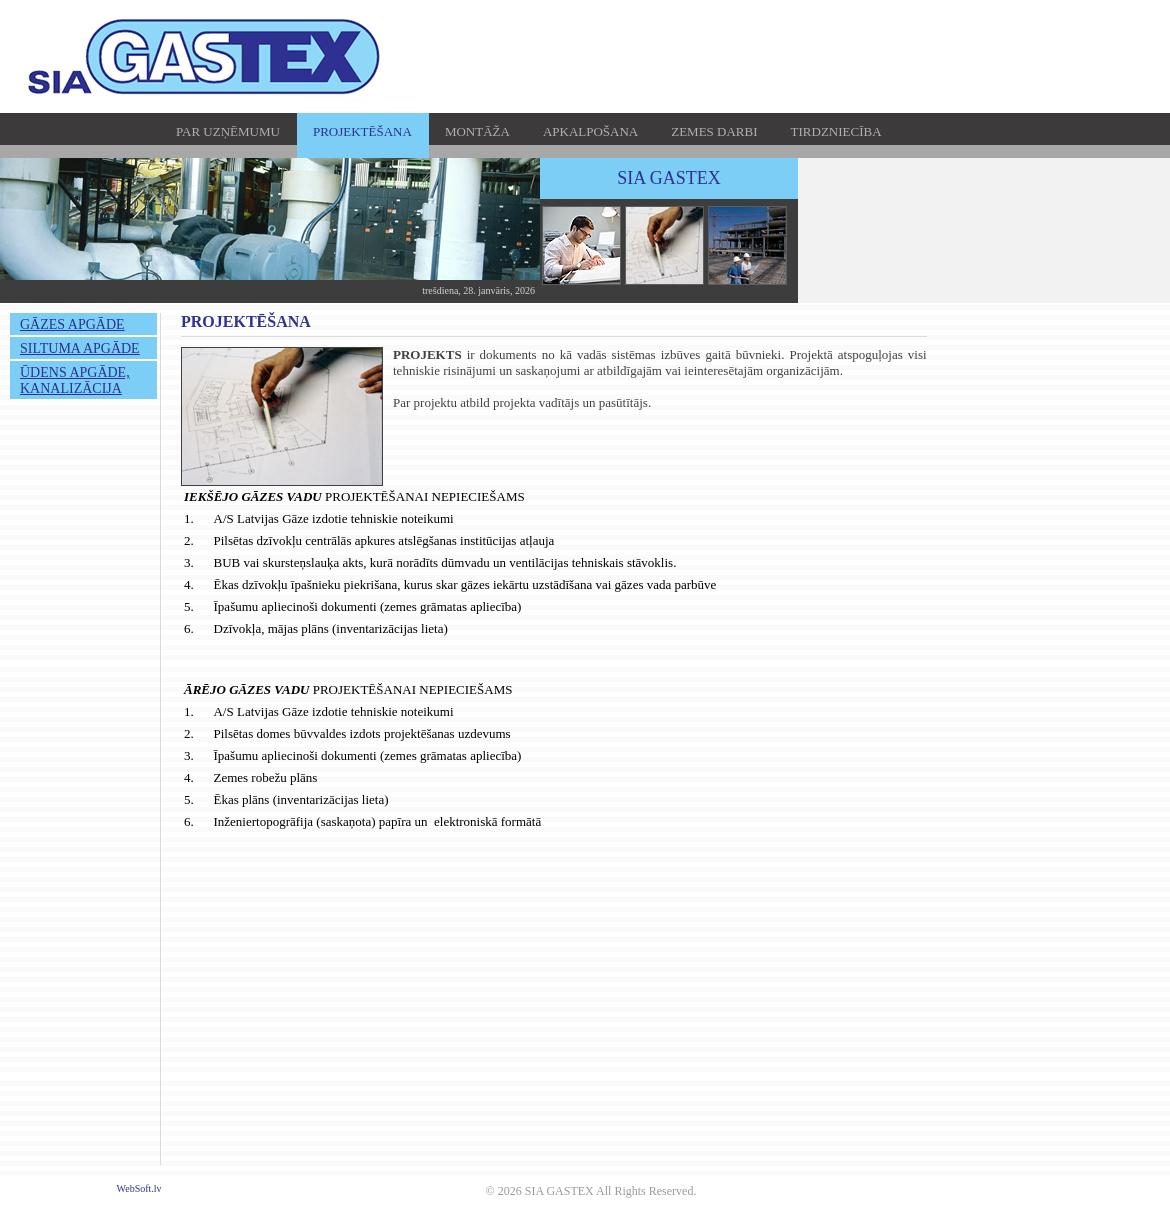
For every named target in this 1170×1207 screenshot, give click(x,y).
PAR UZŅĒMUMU (228, 131)
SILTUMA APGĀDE (80, 348)
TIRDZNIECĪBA (836, 131)
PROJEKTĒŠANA (362, 131)
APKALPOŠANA (590, 131)
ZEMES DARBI (714, 131)
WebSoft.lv (139, 1188)
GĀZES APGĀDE (72, 324)
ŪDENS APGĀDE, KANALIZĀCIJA (75, 380)
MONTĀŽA (477, 131)
